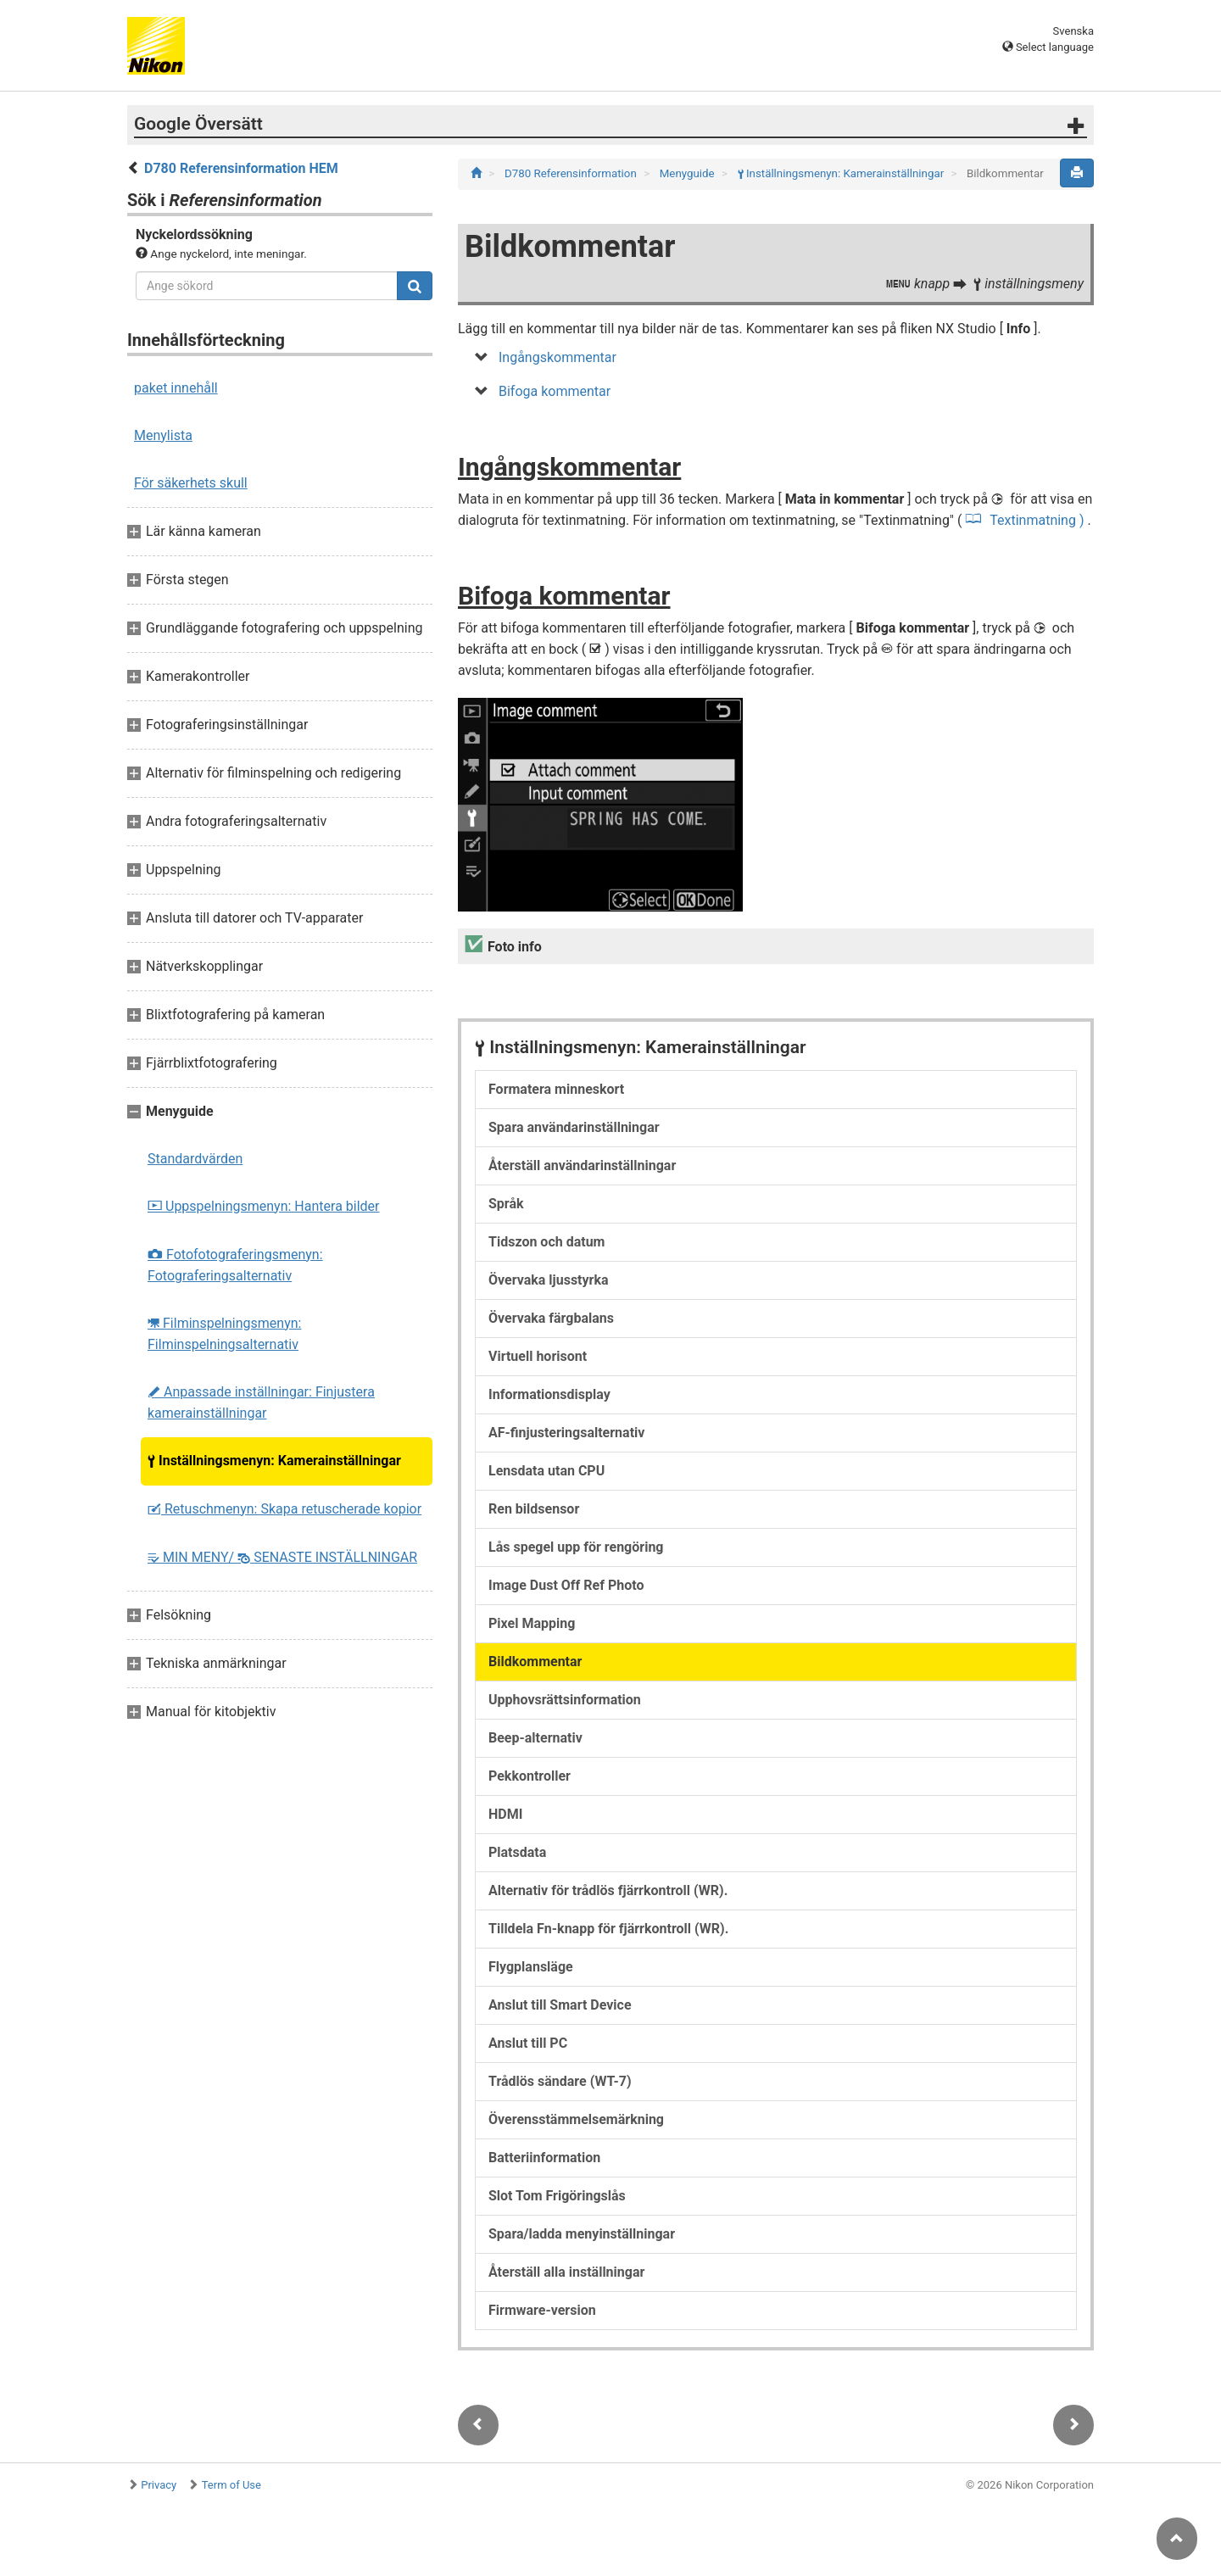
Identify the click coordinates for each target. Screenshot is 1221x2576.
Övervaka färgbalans (551, 1318)
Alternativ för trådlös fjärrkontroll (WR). (608, 1890)
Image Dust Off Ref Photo (566, 1585)
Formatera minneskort (556, 1089)
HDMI (505, 1814)
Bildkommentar (535, 1661)
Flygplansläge (530, 1967)
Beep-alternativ (535, 1738)
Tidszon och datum (546, 1242)
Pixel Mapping (531, 1623)
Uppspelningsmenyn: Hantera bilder (264, 1206)
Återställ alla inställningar (566, 2272)
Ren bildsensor (533, 1509)
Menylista (163, 435)
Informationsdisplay (549, 1394)
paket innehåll (176, 388)
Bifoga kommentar (554, 391)
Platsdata (517, 1852)
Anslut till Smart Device (560, 2005)
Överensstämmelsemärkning (576, 2119)
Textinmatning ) (1037, 520)
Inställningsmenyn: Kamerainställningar (274, 1460)
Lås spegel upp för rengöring (576, 1547)
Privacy (158, 2484)
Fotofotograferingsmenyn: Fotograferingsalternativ (235, 1265)
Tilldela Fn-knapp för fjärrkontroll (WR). (608, 1929)
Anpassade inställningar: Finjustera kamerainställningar (261, 1402)
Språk (506, 1204)
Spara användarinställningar (574, 1127)
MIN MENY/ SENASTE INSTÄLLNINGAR (282, 1557)
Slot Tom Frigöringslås (557, 2196)
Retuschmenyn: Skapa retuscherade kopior (284, 1509)
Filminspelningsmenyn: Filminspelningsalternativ (224, 1333)
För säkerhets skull (191, 483)
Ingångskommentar (557, 357)
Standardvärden (195, 1159)
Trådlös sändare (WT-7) (560, 2081)
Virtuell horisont (537, 1356)
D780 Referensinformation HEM (241, 168)
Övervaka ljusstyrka (548, 1280)
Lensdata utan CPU (546, 1471)
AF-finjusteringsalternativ (566, 1433)
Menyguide (688, 173)
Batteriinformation (544, 2157)
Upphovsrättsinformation (564, 1700)
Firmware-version (542, 2310)
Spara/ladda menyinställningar (581, 2234)
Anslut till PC (527, 2043)
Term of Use (231, 2484)
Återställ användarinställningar (582, 1165)
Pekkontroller (529, 1776)
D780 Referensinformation (572, 173)
